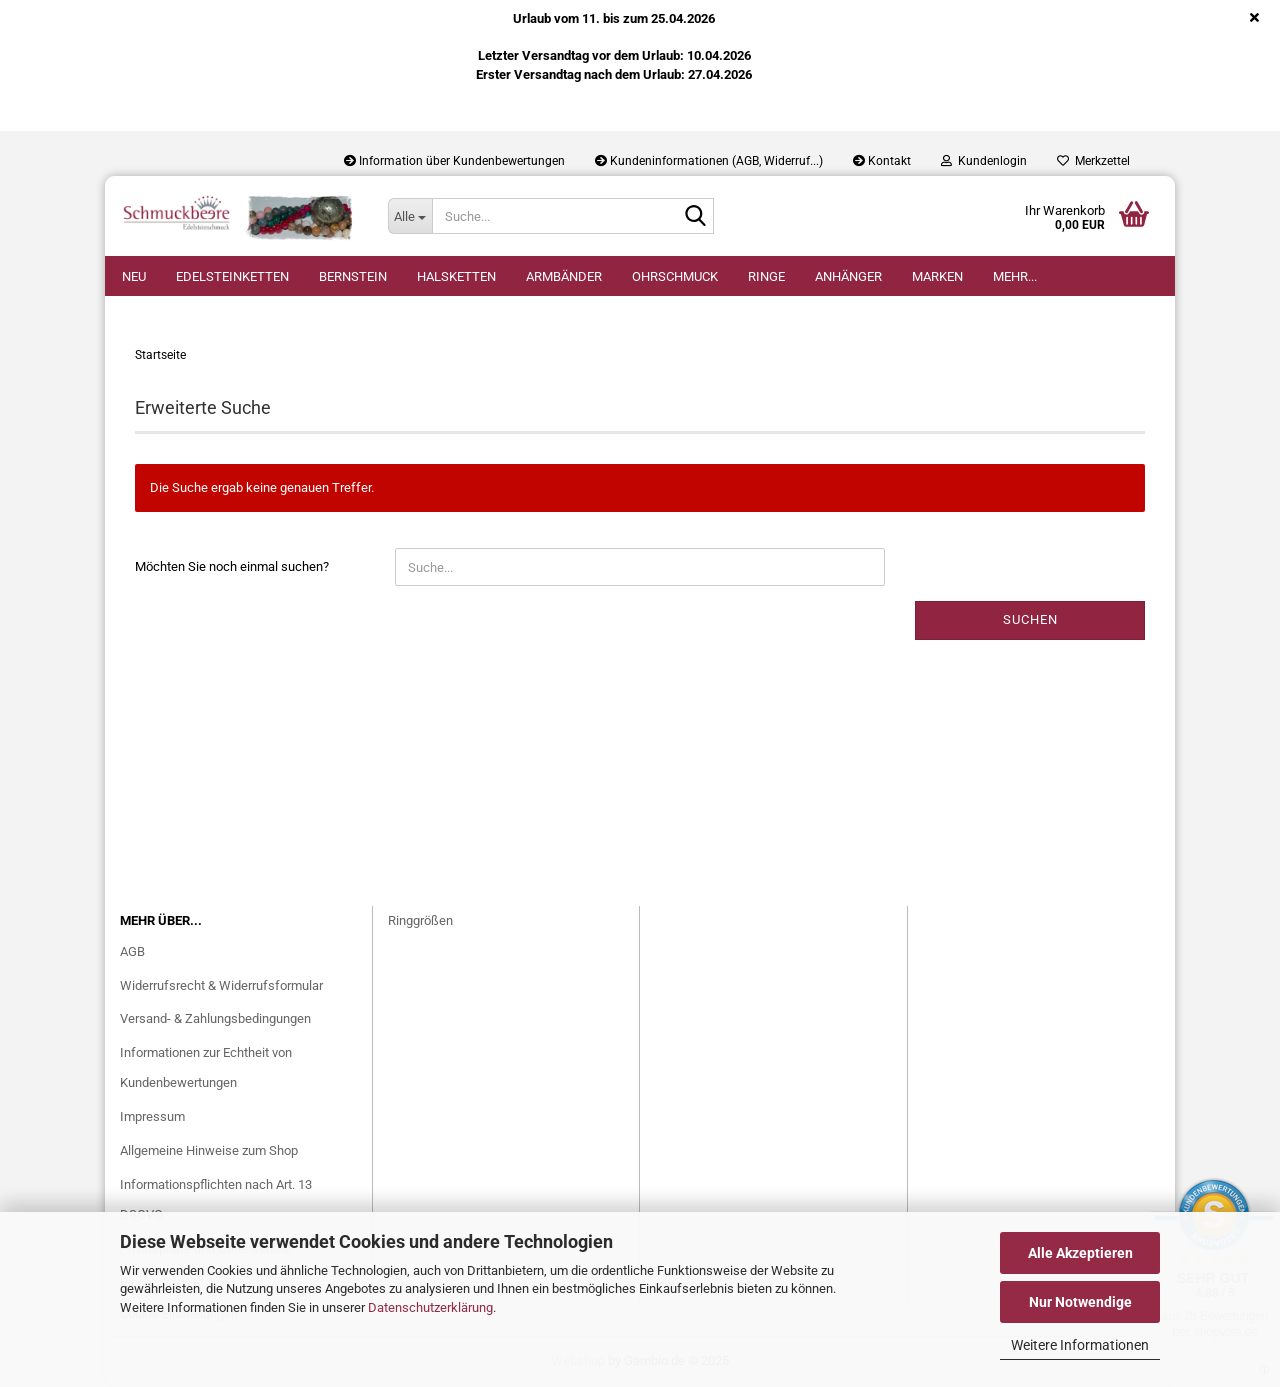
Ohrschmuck (675, 276)
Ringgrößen (420, 920)
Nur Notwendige (1080, 1302)
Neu (134, 276)
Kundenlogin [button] (984, 161)
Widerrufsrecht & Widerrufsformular (221, 985)
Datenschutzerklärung (430, 1307)
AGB (132, 951)
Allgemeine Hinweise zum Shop (209, 1150)
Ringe (766, 276)
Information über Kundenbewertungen (454, 161)
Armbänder (564, 276)
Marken (937, 276)
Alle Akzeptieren (1080, 1253)
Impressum (152, 1116)
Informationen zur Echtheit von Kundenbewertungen (206, 1067)
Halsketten (456, 276)
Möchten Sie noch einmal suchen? (232, 566)
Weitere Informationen (1080, 1345)
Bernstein (353, 276)
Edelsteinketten (232, 276)
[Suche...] (410, 216)
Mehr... (1015, 276)
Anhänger (848, 276)
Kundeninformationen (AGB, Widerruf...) (709, 161)
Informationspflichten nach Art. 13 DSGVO (216, 1199)
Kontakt (882, 161)
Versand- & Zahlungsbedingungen (215, 1018)
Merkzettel (1093, 161)
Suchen (1030, 619)
